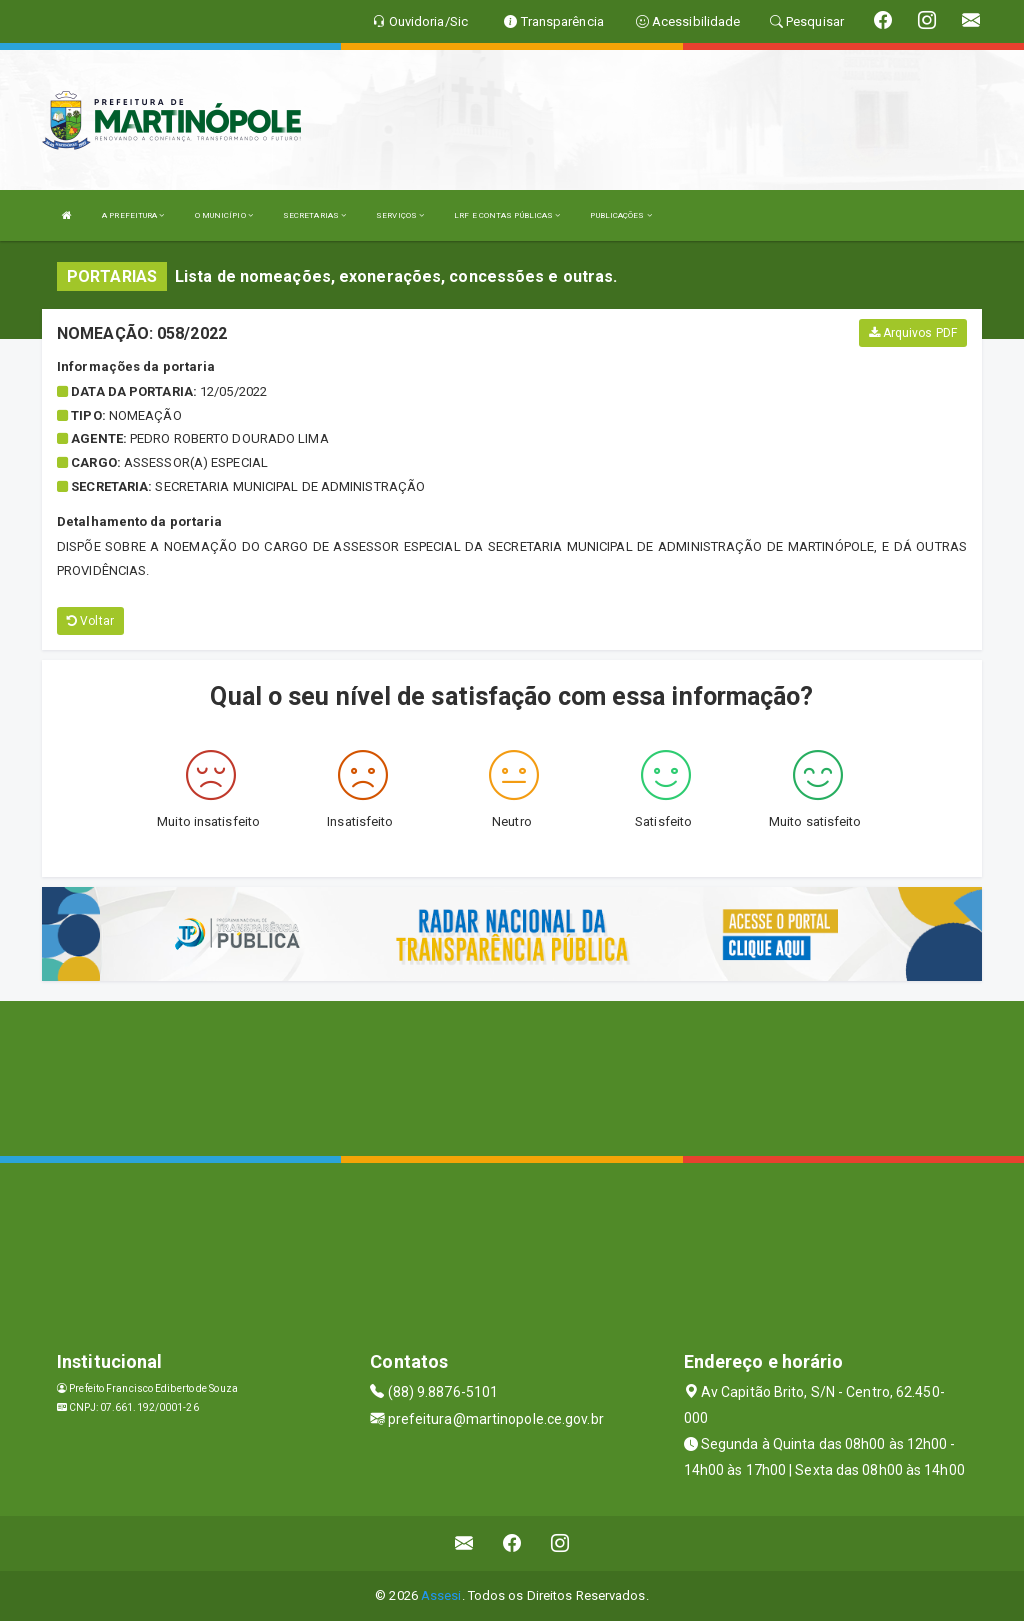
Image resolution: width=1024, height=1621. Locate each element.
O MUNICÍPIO (224, 215)
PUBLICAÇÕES (620, 215)
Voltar (90, 621)
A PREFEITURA (133, 215)
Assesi (441, 1595)
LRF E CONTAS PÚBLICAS (507, 215)
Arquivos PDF (913, 333)
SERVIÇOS (400, 215)
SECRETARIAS (314, 215)
